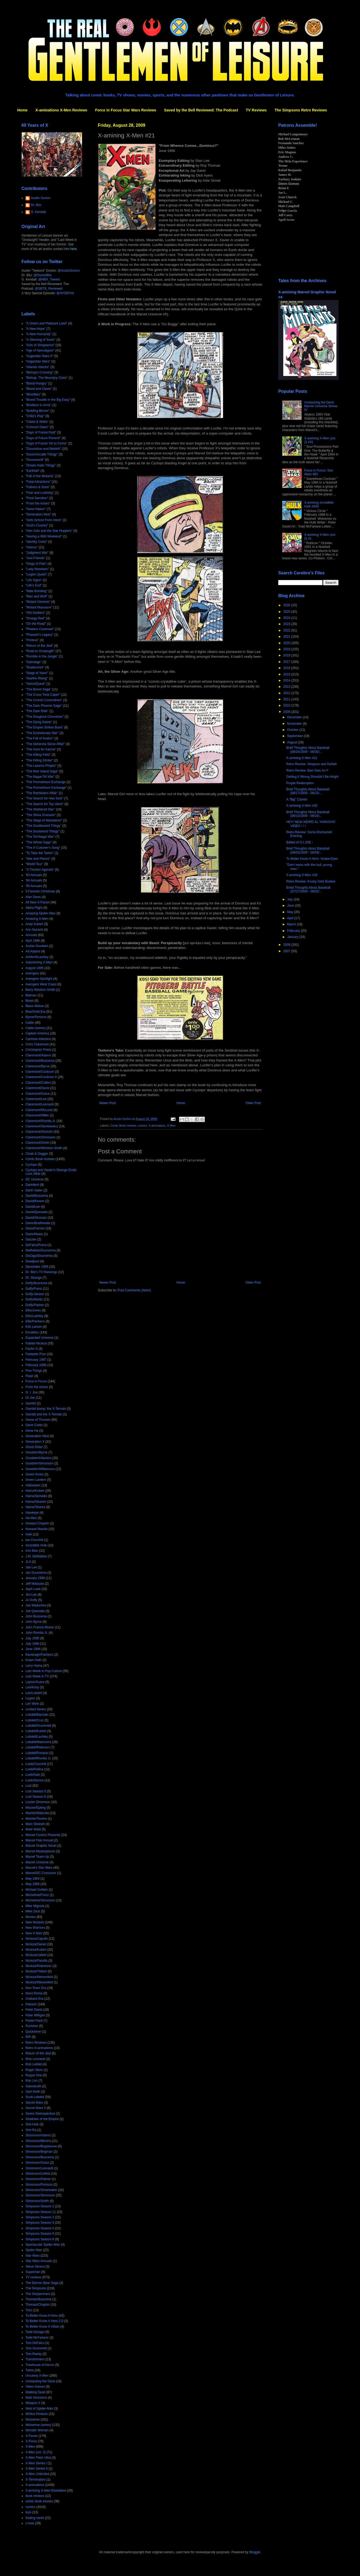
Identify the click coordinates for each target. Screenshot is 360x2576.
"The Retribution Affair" (41, 793)
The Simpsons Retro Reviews (300, 110)
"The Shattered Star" (40, 809)
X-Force (31, 2441)
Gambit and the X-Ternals (43, 1414)
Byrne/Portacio (36, 1017)
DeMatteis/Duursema (40, 1250)
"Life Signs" (33, 580)
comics (142, 1125)
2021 (287, 636)
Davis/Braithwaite (37, 1223)
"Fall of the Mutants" (39, 476)
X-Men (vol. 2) (35, 2452)
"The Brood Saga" (38, 689)
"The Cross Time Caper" (42, 695)
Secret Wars (34, 2102)
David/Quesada (36, 1212)
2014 (287, 680)
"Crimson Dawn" (37, 427)
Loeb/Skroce (34, 1780)
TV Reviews (256, 110)
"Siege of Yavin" (36, 673)
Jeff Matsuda (34, 1584)
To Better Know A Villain (42, 2326)
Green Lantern (35, 1480)
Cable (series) (35, 1028)
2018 (287, 655)
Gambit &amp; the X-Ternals (45, 1409)
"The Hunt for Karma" (40, 749)
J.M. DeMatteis (36, 1556)
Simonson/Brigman (39, 2151)
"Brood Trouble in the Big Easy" (47, 400)
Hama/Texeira (35, 1507)
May (290, 912)
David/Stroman (36, 1218)
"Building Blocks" (37, 411)
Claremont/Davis (37, 1088)
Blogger (254, 2552)
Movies (30, 1917)
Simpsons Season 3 (39, 2222)
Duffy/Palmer (34, 1305)
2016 (287, 668)
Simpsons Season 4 (39, 2228)
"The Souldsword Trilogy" (43, 826)
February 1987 (35, 1360)
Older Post (253, 1103)
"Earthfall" (32, 471)
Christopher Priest (38, 1050)
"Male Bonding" (36, 591)
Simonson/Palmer (38, 2179)
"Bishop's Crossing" (39, 372)
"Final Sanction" (36, 498)
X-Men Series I (36, 2463)
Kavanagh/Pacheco (39, 1655)
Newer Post (107, 1103)
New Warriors (35, 1928)
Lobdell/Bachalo (36, 1715)
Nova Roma (33, 1993)
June (291, 905)
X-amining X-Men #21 (301, 758)
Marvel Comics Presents (42, 1835)
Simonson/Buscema (39, 2157)
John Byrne (33, 1622)
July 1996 (32, 1644)
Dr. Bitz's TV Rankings (41, 1272)
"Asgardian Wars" (37, 361)
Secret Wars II (35, 2108)
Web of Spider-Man (39, 2408)
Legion (30, 1698)
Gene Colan (34, 1425)
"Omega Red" (35, 618)
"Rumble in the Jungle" (41, 656)
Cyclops (31, 1165)
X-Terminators (35, 2479)
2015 (287, 674)
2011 (287, 699)
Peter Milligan (35, 2015)
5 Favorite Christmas (40, 891)
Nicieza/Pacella (36, 1960)
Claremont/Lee (36, 1099)
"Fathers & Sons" (37, 487)
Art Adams (32, 951)
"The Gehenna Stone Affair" (45, 744)
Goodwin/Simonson (39, 1463)
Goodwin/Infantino (38, 1458)
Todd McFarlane (37, 2337)
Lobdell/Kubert (35, 1731)
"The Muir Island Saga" (41, 771)
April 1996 (32, 941)
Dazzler (30, 1239)
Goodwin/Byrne (36, 1452)
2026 (287, 605)
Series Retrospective (40, 2113)
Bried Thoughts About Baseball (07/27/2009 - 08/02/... (308, 889)
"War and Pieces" (37, 859)
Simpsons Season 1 (39, 2206)
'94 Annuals (33, 880)
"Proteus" (32, 640)
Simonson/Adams (38, 2135)
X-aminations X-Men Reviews (61, 110)
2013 (287, 687)
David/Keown (34, 1201)
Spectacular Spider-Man (42, 2244)
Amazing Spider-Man (40, 913)
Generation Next (37, 1436)
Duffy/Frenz (33, 1289)
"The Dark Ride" (37, 711)
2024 (287, 618)
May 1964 (32, 1878)
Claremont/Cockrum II (41, 1077)
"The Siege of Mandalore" (43, 820)
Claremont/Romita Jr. (40, 1121)
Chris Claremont (37, 1044)
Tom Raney (33, 2354)
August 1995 (34, 968)
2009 (287, 712)
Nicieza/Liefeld (35, 1955)
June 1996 (32, 1649)
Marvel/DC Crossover (40, 1873)
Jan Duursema (35, 1573)
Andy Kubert (34, 924)
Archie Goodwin (36, 946)
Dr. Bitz (36, 205)
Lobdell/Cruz (34, 1720)
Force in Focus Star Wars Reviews (125, 110)
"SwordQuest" (35, 684)
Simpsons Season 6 (39, 2239)
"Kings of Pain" (36, 564)
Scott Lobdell (34, 2097)
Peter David (33, 2010)
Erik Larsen (33, 1327)
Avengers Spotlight (39, 979)
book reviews (34, 2496)
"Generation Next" (38, 514)
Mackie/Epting (35, 1807)
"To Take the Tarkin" (39, 853)
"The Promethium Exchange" (46, 788)
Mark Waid (33, 1829)
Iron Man (31, 1551)
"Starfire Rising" (36, 678)
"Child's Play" (34, 416)
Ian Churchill (34, 1540)
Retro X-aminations (39, 2048)
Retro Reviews (35, 2042)
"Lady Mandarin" (37, 569)
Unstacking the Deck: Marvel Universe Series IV (320, 406)
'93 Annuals (33, 875)
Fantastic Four (35, 1354)
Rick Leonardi (35, 2059)
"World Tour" (34, 864)
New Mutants (34, 1922)
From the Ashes (36, 1387)
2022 (287, 630)
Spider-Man (33, 2250)
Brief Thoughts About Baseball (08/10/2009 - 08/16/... (307, 814)
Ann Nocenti (34, 930)
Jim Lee (31, 1595)
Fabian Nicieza (36, 1343)
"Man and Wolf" (36, 596)
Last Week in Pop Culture (43, 1671)
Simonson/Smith (37, 2201)
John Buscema (36, 1616)
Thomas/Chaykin (37, 2304)
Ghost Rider (34, 1447)
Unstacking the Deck (40, 2381)
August (292, 742)
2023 (287, 624)
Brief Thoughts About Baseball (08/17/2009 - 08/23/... (307, 791)
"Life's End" (33, 585)
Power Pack (34, 2020)
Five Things (33, 1371)
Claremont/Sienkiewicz (41, 1126)
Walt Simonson (36, 2397)
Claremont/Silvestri (39, 1132)
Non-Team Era (35, 1988)
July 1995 (32, 1638)
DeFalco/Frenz (36, 1245)
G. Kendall (38, 212)
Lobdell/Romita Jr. (38, 1758)
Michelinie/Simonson (40, 1900)
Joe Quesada (34, 1611)
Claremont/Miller (37, 1115)
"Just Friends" (35, 558)
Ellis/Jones (33, 1310)
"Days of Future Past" (40, 432)
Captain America (37, 1033)
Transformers (34, 2359)
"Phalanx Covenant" (39, 629)
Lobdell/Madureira (38, 1742)
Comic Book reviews (123, 1125)
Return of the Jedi (38, 2053)
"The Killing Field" (38, 755)
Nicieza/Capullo (36, 1939)
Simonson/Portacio (39, 2184)
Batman (30, 995)
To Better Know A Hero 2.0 (44, 2321)
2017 (287, 662)
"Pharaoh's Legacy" (39, 635)
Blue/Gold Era (35, 1012)
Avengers (32, 973)
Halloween (32, 1485)
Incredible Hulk (36, 1545)
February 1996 (35, 1365)
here (73, 249)
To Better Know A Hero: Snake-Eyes (312, 859)
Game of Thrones (37, 1420)
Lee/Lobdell (33, 1693)
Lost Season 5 (35, 1791)
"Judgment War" (37, 553)
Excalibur (32, 1332)
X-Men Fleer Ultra (38, 2457)
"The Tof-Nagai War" (40, 837)
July (290, 899)
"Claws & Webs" (37, 422)
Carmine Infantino (38, 1039)
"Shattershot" (34, 667)
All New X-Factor (37, 902)
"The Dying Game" (38, 722)
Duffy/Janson (34, 1294)
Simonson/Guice (37, 2162)
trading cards (34, 2518)
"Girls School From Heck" (43, 520)
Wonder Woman (37, 2430)
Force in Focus (36, 1381)
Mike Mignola (34, 1906)
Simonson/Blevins (38, 2141)
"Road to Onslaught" (40, 651)
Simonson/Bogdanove (41, 2146)
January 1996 (35, 1578)
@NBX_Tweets (49, 279)
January (293, 937)
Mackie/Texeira (36, 1818)
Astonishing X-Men (39, 962)
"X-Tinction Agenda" (39, 870)
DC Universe (34, 1179)
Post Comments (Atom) (134, 1290)
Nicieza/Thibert (36, 1971)
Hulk (28, 1534)
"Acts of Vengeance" (40, 345)
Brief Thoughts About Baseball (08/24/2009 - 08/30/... (307, 749)
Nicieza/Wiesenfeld (39, 1982)
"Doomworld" (34, 460)
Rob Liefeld (33, 2064)
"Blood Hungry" (36, 383)
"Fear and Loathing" (39, 493)
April (290, 918)
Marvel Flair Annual (39, 1840)
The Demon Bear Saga (41, 2283)
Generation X (34, 1442)
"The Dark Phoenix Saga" (43, 706)
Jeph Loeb (32, 1589)
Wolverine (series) (38, 2425)
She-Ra (30, 2130)
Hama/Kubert (34, 1491)
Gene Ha (31, 1431)
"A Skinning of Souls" (40, 340)
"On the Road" (35, 624)
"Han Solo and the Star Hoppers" (48, 531)
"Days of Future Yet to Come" (46, 443)
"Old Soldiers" (35, 613)
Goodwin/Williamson (40, 1469)
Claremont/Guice (37, 1094)
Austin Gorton (40, 198)
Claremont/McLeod (39, 1110)
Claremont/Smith (37, 1143)
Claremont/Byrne (37, 1066)
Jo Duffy (31, 1600)
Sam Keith (32, 2091)
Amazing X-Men (36, 919)
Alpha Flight (33, 908)
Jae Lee (31, 1567)
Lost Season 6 (35, 1797)
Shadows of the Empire (42, 2119)
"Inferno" (31, 547)
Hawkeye (32, 1513)
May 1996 (32, 1884)
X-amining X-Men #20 (301, 805)
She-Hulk (32, 2124)
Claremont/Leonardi (39, 1104)
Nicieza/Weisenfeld (39, 1977)
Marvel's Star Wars (39, 1868)
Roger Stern (34, 2070)
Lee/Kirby (32, 1687)
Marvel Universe (37, 1862)
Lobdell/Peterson (37, 1747)
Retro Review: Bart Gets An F (307, 770)
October (293, 730)
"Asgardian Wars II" (39, 356)
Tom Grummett (36, 2348)
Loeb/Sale (32, 1775)
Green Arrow (34, 1474)
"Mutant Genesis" (37, 602)
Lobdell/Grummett (38, 1726)
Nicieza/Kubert (35, 1949)
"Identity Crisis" (36, 542)
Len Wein (32, 1704)
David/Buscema (36, 1196)
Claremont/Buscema (40, 1061)
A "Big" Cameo (296, 799)
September (295, 736)
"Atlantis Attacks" (37, 367)
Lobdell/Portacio (37, 1753)
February (294, 931)
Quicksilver (33, 2031)
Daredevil (32, 1185)
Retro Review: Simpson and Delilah (311, 764)
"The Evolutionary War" (41, 733)
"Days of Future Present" (43, 438)
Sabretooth (33, 2086)
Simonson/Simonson (40, 2195)
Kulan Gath (33, 1660)
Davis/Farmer (35, 1228)
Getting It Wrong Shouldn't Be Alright (312, 777)
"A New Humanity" (38, 334)
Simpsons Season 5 (39, 2233)
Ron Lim (31, 2081)
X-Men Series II (36, 2468)
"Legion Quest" (36, 574)
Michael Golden (36, 1889)
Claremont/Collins (38, 1083)
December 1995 (36, 1267)
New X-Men (33, 1933)
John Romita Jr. (36, 1633)
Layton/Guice (34, 1682)
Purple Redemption (300, 783)
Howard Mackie (36, 1529)
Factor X (31, 1349)
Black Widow (34, 1006)
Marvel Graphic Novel (40, 1846)
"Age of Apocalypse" (39, 350)
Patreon (31, 2004)
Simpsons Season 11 (40, 2212)
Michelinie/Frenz (37, 1895)
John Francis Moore (39, 1627)
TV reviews (33, 2277)
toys (28, 2512)
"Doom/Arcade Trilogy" (41, 454)
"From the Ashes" (37, 503)
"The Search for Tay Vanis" (44, 804)
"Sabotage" (33, 662)
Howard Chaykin (37, 1523)
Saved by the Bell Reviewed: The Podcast (201, 110)
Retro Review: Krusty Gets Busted (310, 881)
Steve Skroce (34, 2266)
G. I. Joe (31, 1392)
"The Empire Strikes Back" (44, 727)
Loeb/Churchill (35, 1764)
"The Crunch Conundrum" (43, 700)
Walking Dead (35, 2392)
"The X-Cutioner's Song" (42, 848)
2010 (287, 705)
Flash (29, 1376)
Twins (29, 2370)
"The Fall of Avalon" (39, 738)
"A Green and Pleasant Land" (46, 323)
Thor (28, 2310)
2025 (287, 612)
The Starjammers (37, 2294)
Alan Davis (33, 897)
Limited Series (35, 1709)
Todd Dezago (34, 2332)
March (292, 924)
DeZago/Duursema (39, 1256)
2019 (287, 649)
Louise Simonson (37, 1802)
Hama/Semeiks (36, 1496)
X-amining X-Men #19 (301, 875)
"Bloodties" (33, 394)
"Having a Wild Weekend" (43, 536)
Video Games (35, 2386)
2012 (287, 693)
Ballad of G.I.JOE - (299, 842)
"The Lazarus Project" (41, 766)
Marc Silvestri (35, 1824)
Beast (29, 1001)
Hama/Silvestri (35, 1502)
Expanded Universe (39, 1338)
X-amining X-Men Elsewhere (45, 2490)
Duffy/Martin (34, 1299)
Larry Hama (33, 1666)
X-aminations (157, 1125)
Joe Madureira (35, 1605)
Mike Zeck (32, 1911)
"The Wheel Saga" (38, 842)
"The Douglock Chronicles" (44, 717)
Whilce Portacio (36, 2414)
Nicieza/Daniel (35, 1944)
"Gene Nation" (35, 509)
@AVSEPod (65, 293)
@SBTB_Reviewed (48, 288)
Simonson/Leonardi (39, 2168)
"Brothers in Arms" (38, 405)
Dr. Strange (33, 1278)
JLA (28, 1562)
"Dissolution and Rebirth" (43, 449)
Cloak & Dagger (36, 1154)
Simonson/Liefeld (37, 2173)
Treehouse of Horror (39, 2365)
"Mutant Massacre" (39, 607)
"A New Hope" (35, 329)
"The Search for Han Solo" (44, 798)
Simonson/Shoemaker (41, 2190)
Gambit (30, 1403)
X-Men (171, 1125)
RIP (28, 2037)
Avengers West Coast (41, 984)
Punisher (31, 2026)
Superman (32, 2272)
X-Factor (31, 2436)
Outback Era (34, 1999)
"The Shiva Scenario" (40, 815)
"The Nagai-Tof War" (40, 777)
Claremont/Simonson (40, 1137)
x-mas (29, 2523)
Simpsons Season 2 (39, 2217)
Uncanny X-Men (37, 2375)
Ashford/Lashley (37, 957)
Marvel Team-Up (37, 1857)
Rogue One (33, 2075)
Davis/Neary (34, 1234)
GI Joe (30, 1398)
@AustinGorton (69, 270)
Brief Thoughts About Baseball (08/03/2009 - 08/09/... (307, 850)
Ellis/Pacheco (35, 1321)
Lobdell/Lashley (36, 1736)
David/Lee (32, 1207)
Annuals (31, 935)
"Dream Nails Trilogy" (40, 465)
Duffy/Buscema (36, 1283)
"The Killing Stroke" (39, 760)
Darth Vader (34, 1190)
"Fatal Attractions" (38, 482)
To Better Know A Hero (41, 2315)
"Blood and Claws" (38, 389)
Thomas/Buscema (38, 2299)
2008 (287, 945)
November (295, 724)
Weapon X (32, 2403)
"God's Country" (36, 525)
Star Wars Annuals (38, 2261)
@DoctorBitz (43, 275)
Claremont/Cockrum (39, 1072)
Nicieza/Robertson (38, 1966)
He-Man (31, 1518)
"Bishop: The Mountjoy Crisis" (46, 378)
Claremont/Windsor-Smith (43, 1148)
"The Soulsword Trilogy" (42, 831)
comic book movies (39, 2501)
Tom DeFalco (34, 2343)
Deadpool (32, 1261)
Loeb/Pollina (34, 1769)
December (295, 717)
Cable (29, 1023)
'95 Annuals (33, 886)
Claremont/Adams (38, 1055)
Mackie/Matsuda (37, 1813)
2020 (287, 643)
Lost (28, 1786)
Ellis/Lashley (34, 1316)
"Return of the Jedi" (39, 646)
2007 (287, 951)
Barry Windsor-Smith (40, 990)
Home (22, 110)
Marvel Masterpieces (40, 1851)
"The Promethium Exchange (45, 782)
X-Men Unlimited (37, 2474)
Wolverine (32, 2419)
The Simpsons (35, 2288)
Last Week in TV (37, 1676)
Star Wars (32, 2255)
